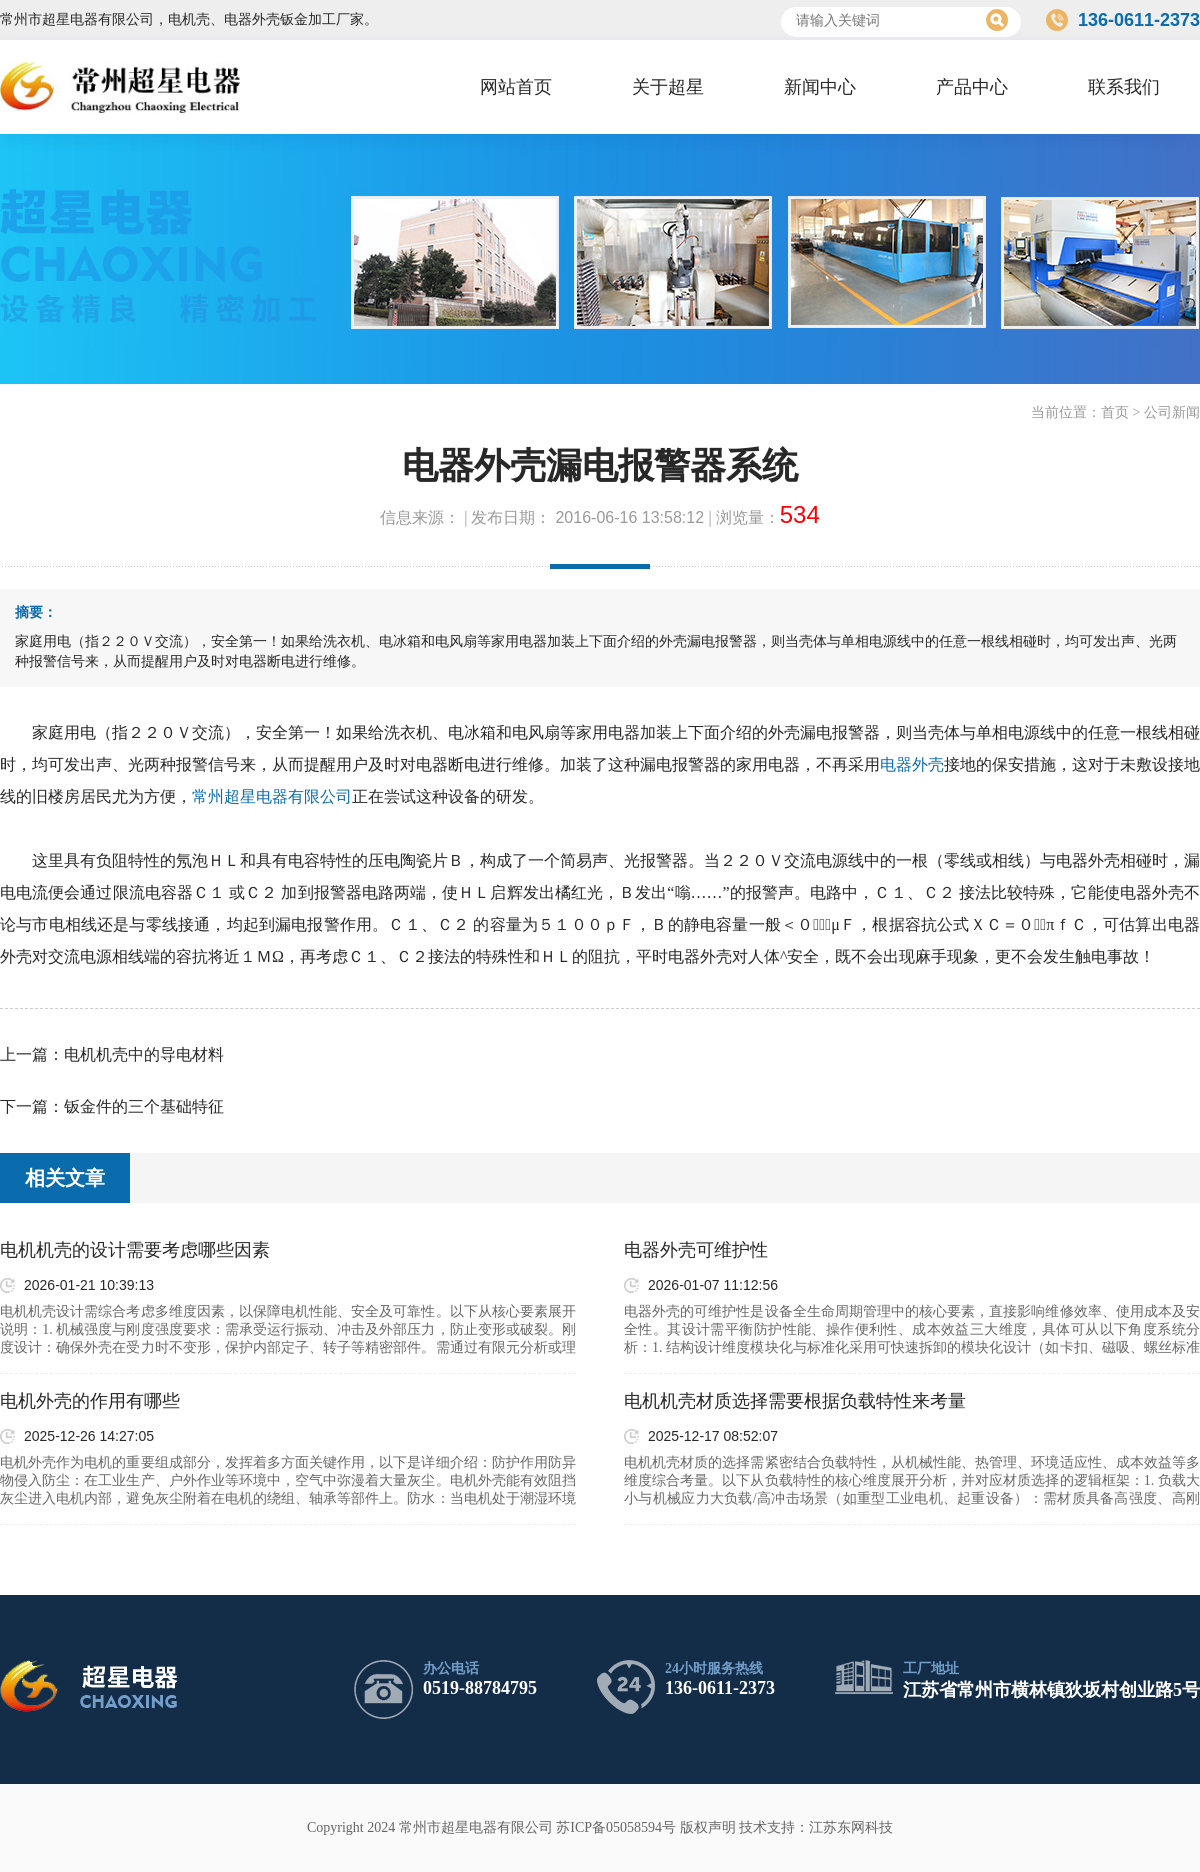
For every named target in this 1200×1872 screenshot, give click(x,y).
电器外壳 (912, 764)
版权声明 (708, 1827)
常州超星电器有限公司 (272, 796)
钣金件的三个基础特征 (144, 1106)
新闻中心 (820, 87)
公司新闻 (1172, 412)
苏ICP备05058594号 (616, 1827)
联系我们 (1124, 87)
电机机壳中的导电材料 (144, 1054)
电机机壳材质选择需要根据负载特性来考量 (795, 1401)
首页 (1115, 412)
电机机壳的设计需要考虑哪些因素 (135, 1250)
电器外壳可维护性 (696, 1250)
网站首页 (516, 87)
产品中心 (972, 87)
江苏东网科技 (851, 1827)
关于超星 (668, 87)
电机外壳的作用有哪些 (90, 1401)
